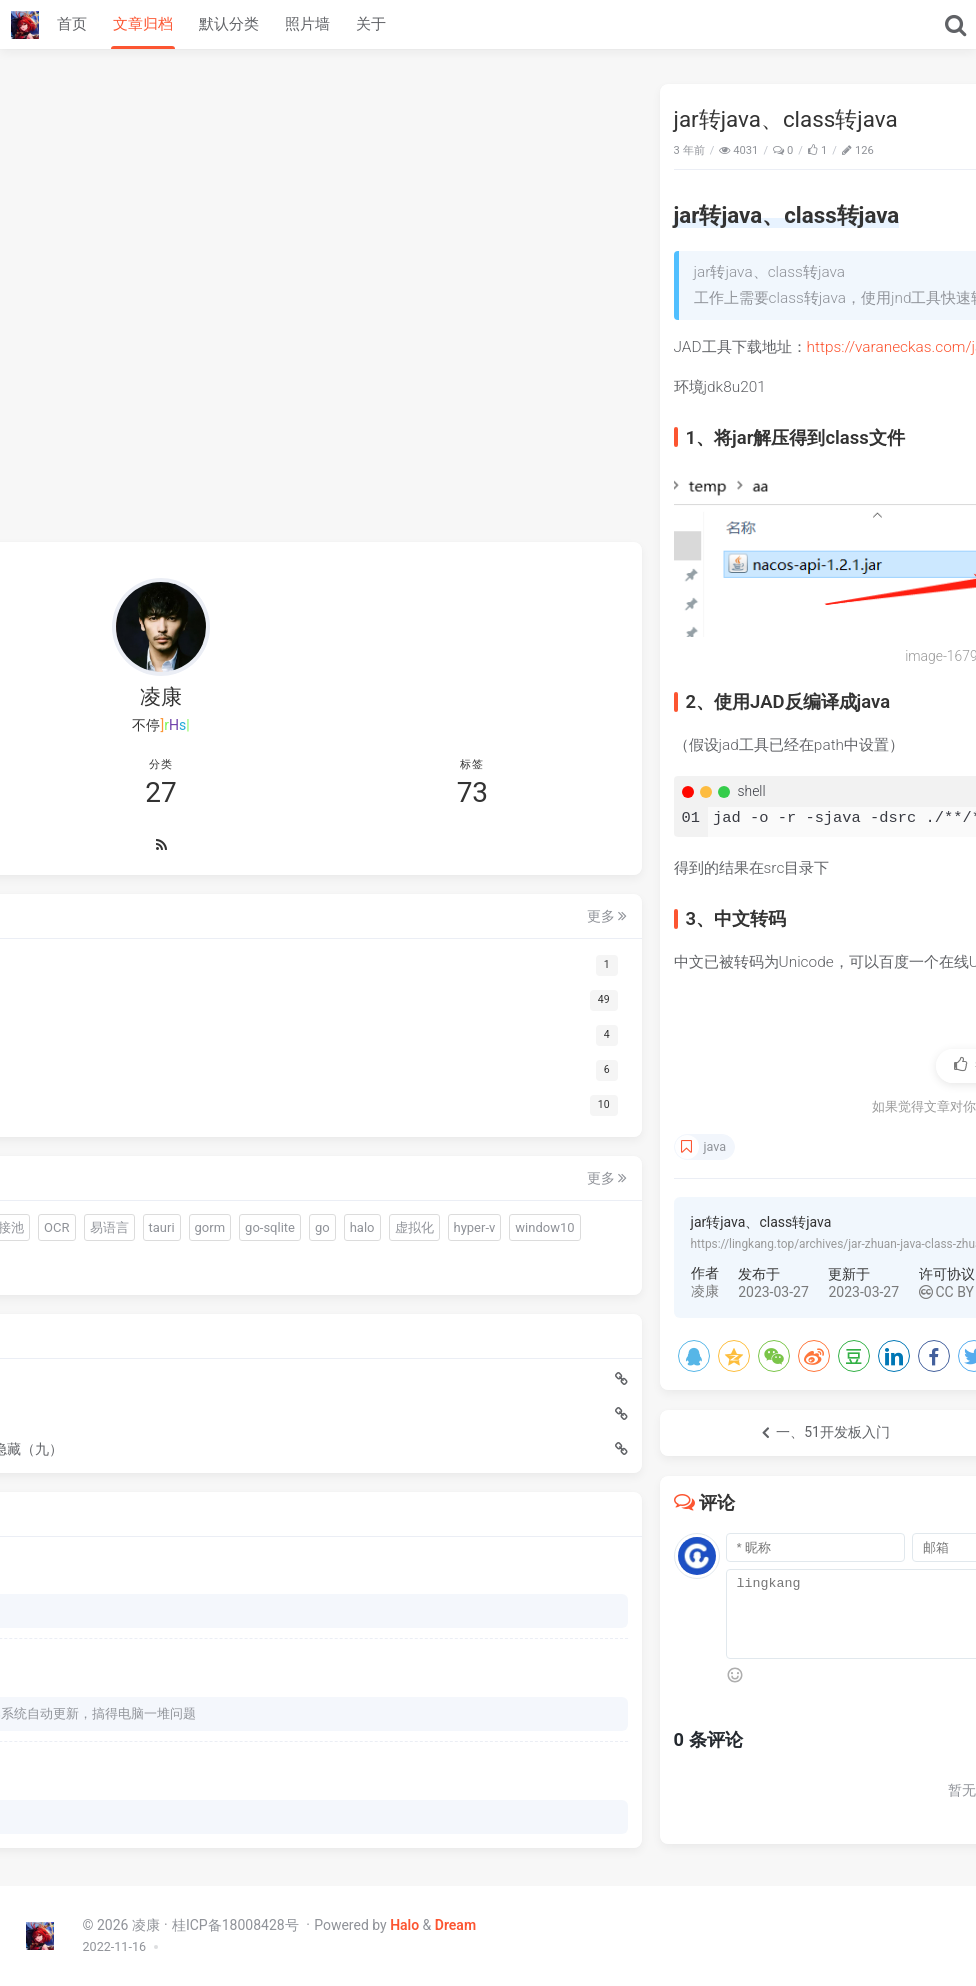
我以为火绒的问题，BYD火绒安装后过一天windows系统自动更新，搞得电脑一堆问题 (158, 1697)
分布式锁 (202, 1199)
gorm (50, 1163)
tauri (260, 1128)
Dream (455, 1925)
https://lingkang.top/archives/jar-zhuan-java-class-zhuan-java (525, 1244)
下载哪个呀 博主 (82, 1582)
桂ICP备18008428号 (237, 1925)
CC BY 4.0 (631, 1292)
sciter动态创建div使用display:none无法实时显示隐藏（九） (141, 1421)
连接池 (103, 1128)
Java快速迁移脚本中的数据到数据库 (138, 1351)
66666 (53, 1812)
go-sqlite (110, 1163)
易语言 (207, 1128)
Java (937, 150)
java (388, 1146)
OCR (155, 1128)
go (162, 1163)
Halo (404, 1925)
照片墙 (307, 24)
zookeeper (65, 1235)
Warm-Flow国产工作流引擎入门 (123, 1386)
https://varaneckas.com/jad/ (575, 347)
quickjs (135, 1092)
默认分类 (229, 24)
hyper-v (56, 1199)
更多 (277, 781)
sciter (230, 1092)
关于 (371, 24)
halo (202, 1163)
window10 (125, 1199)
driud (49, 1128)
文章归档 (143, 24)
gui (185, 1092)
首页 (72, 24)
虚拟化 (253, 1163)
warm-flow (65, 1092)
